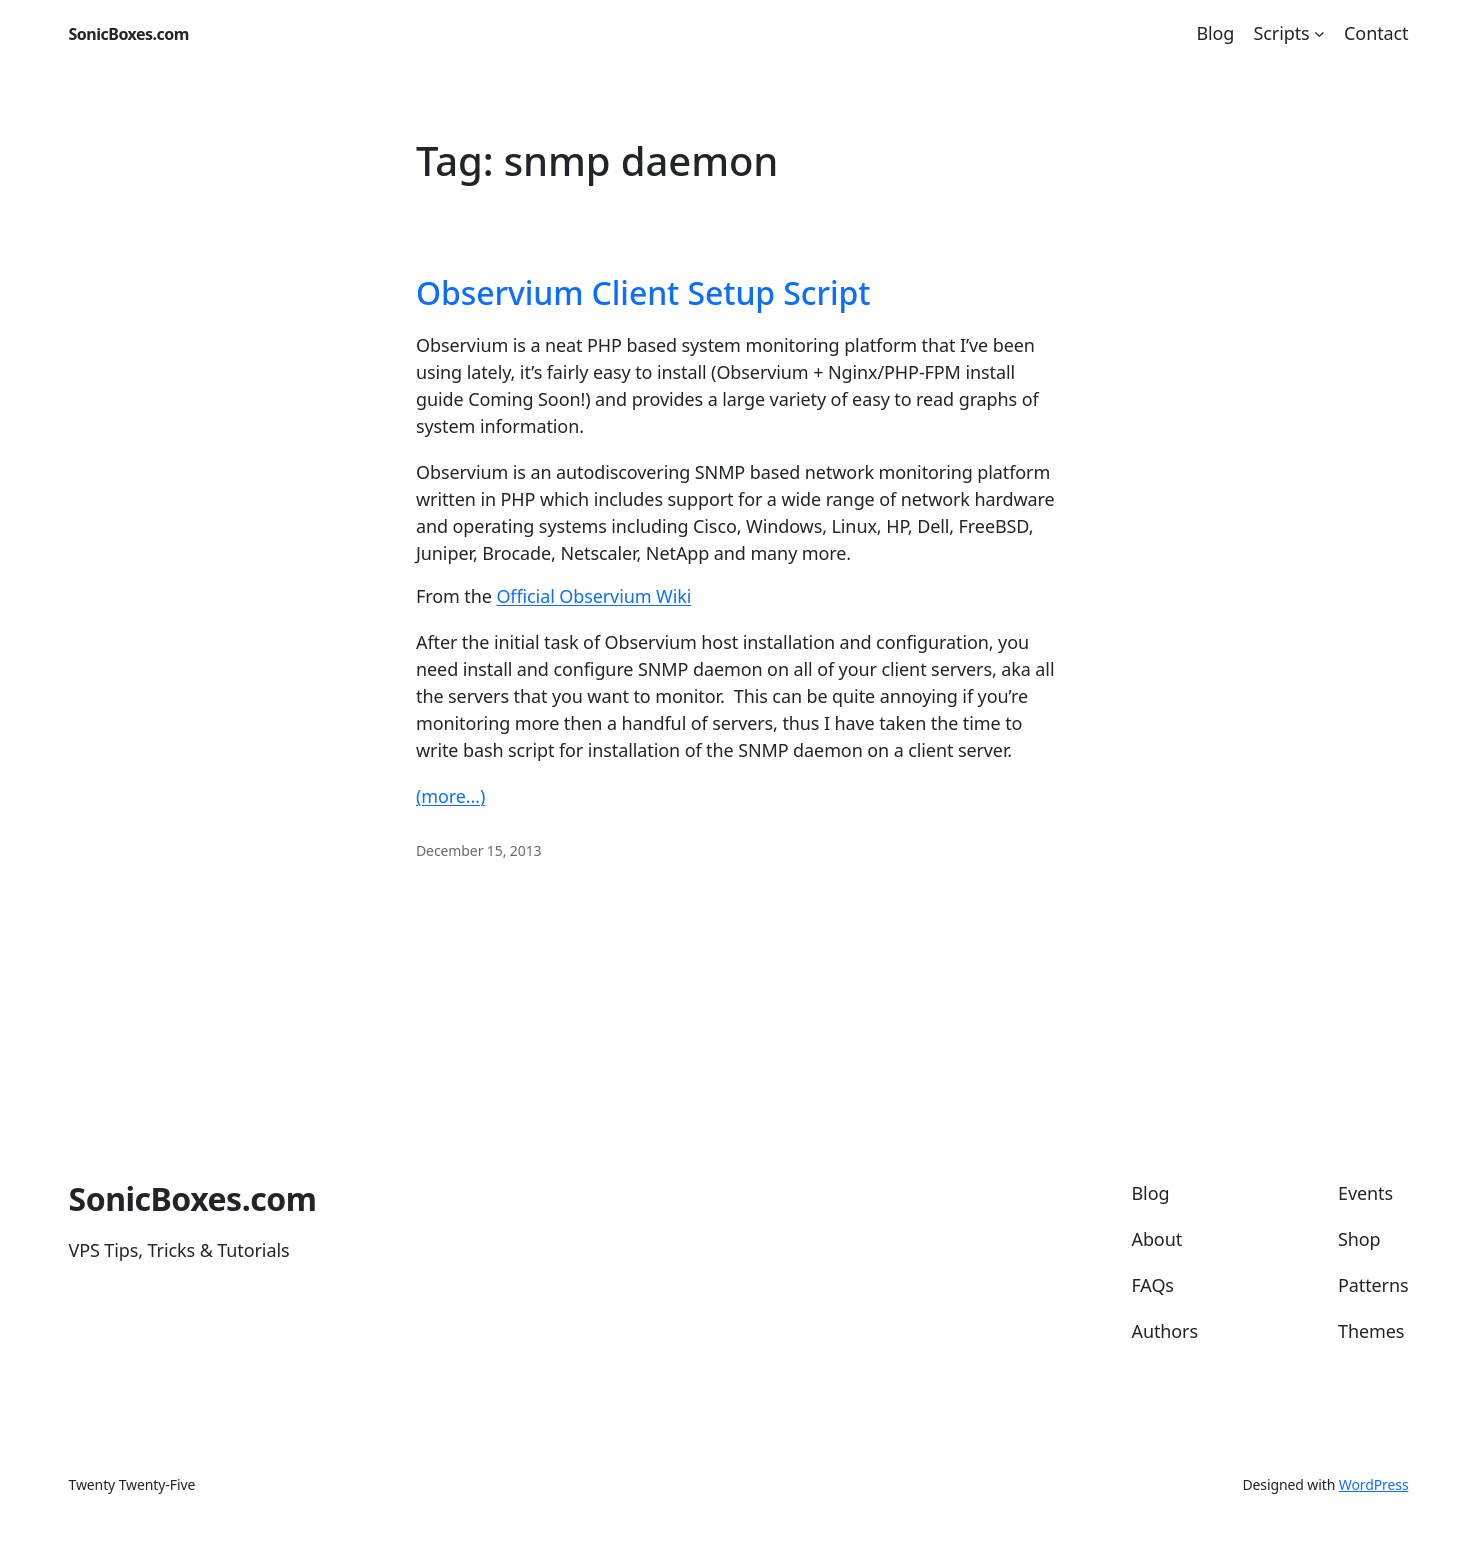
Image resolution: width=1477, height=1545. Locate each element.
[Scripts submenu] (1319, 33)
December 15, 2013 (479, 850)
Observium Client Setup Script (643, 293)
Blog (1215, 33)
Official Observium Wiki (593, 596)
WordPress (1374, 1484)
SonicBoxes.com (129, 34)
